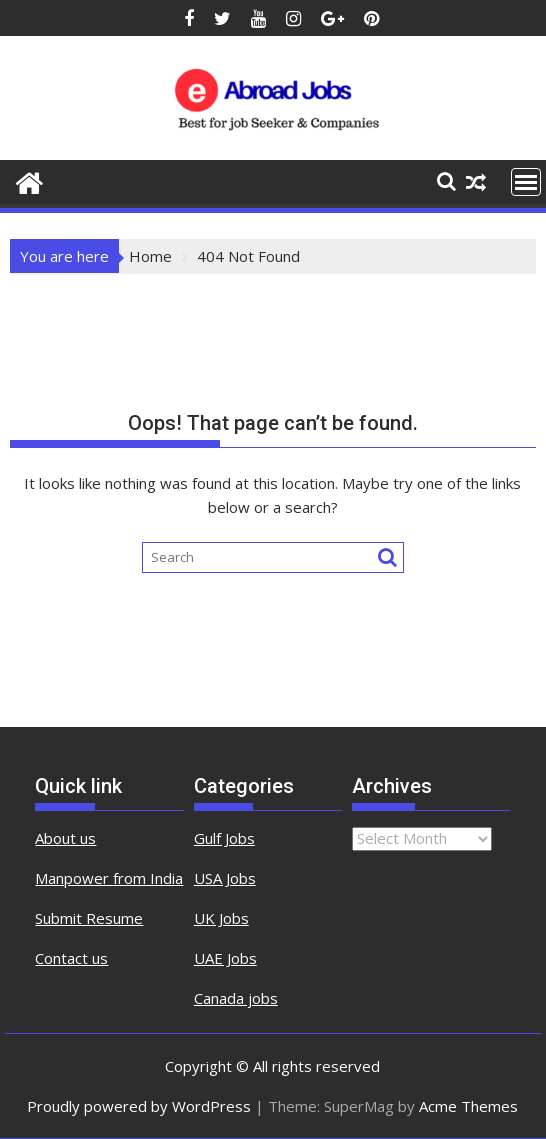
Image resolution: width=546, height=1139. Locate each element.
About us (65, 838)
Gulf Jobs (224, 838)
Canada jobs (236, 998)
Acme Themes (468, 1106)
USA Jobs (225, 878)
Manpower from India (109, 878)
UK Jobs (221, 918)
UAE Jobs (225, 958)
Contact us (71, 958)
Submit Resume (89, 918)
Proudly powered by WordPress (139, 1106)
